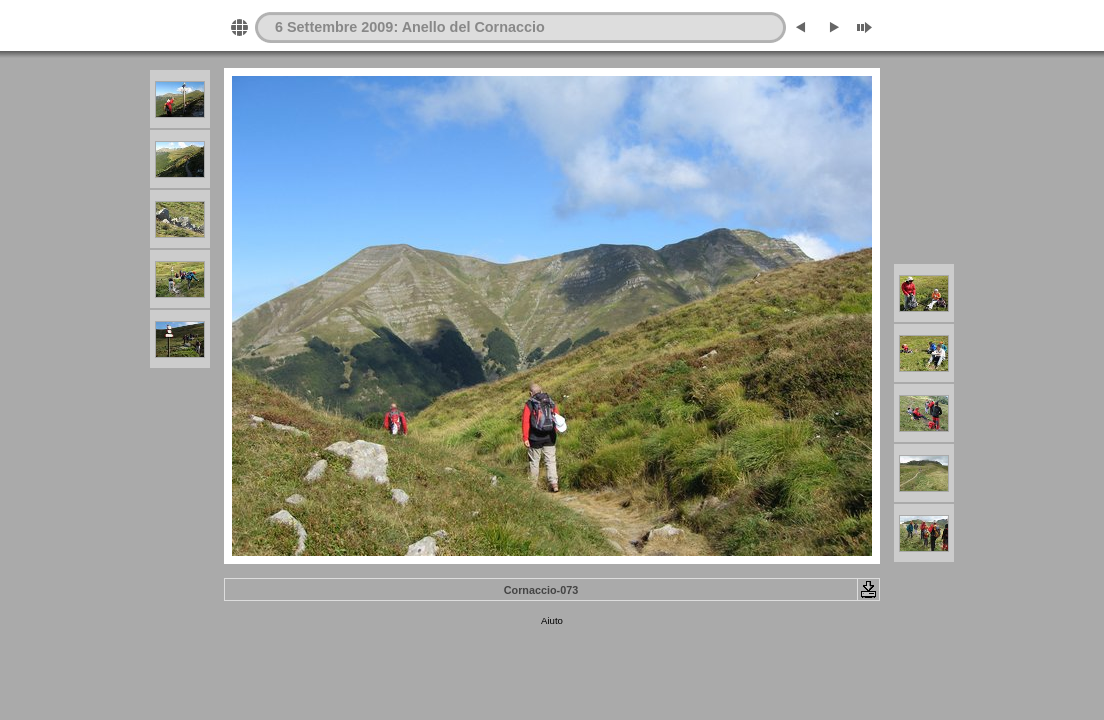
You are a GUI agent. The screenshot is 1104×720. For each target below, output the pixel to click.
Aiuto (552, 620)
